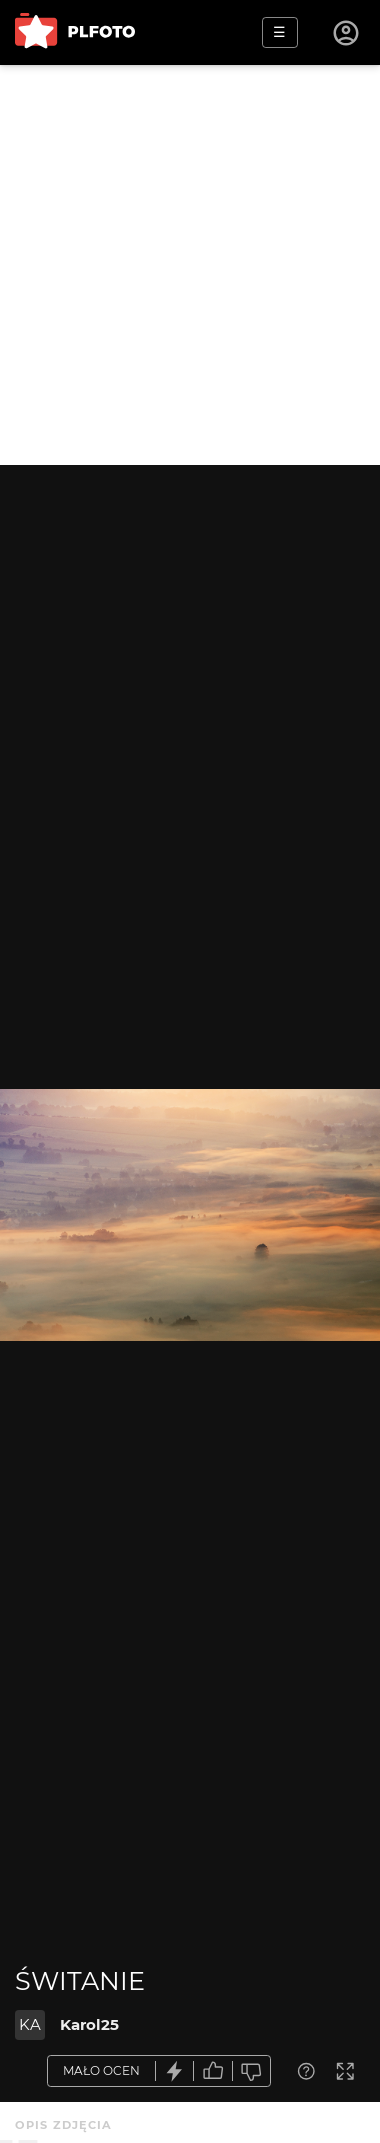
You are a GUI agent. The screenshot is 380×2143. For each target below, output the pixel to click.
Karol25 (89, 2024)
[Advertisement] (190, 265)
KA (30, 2024)
